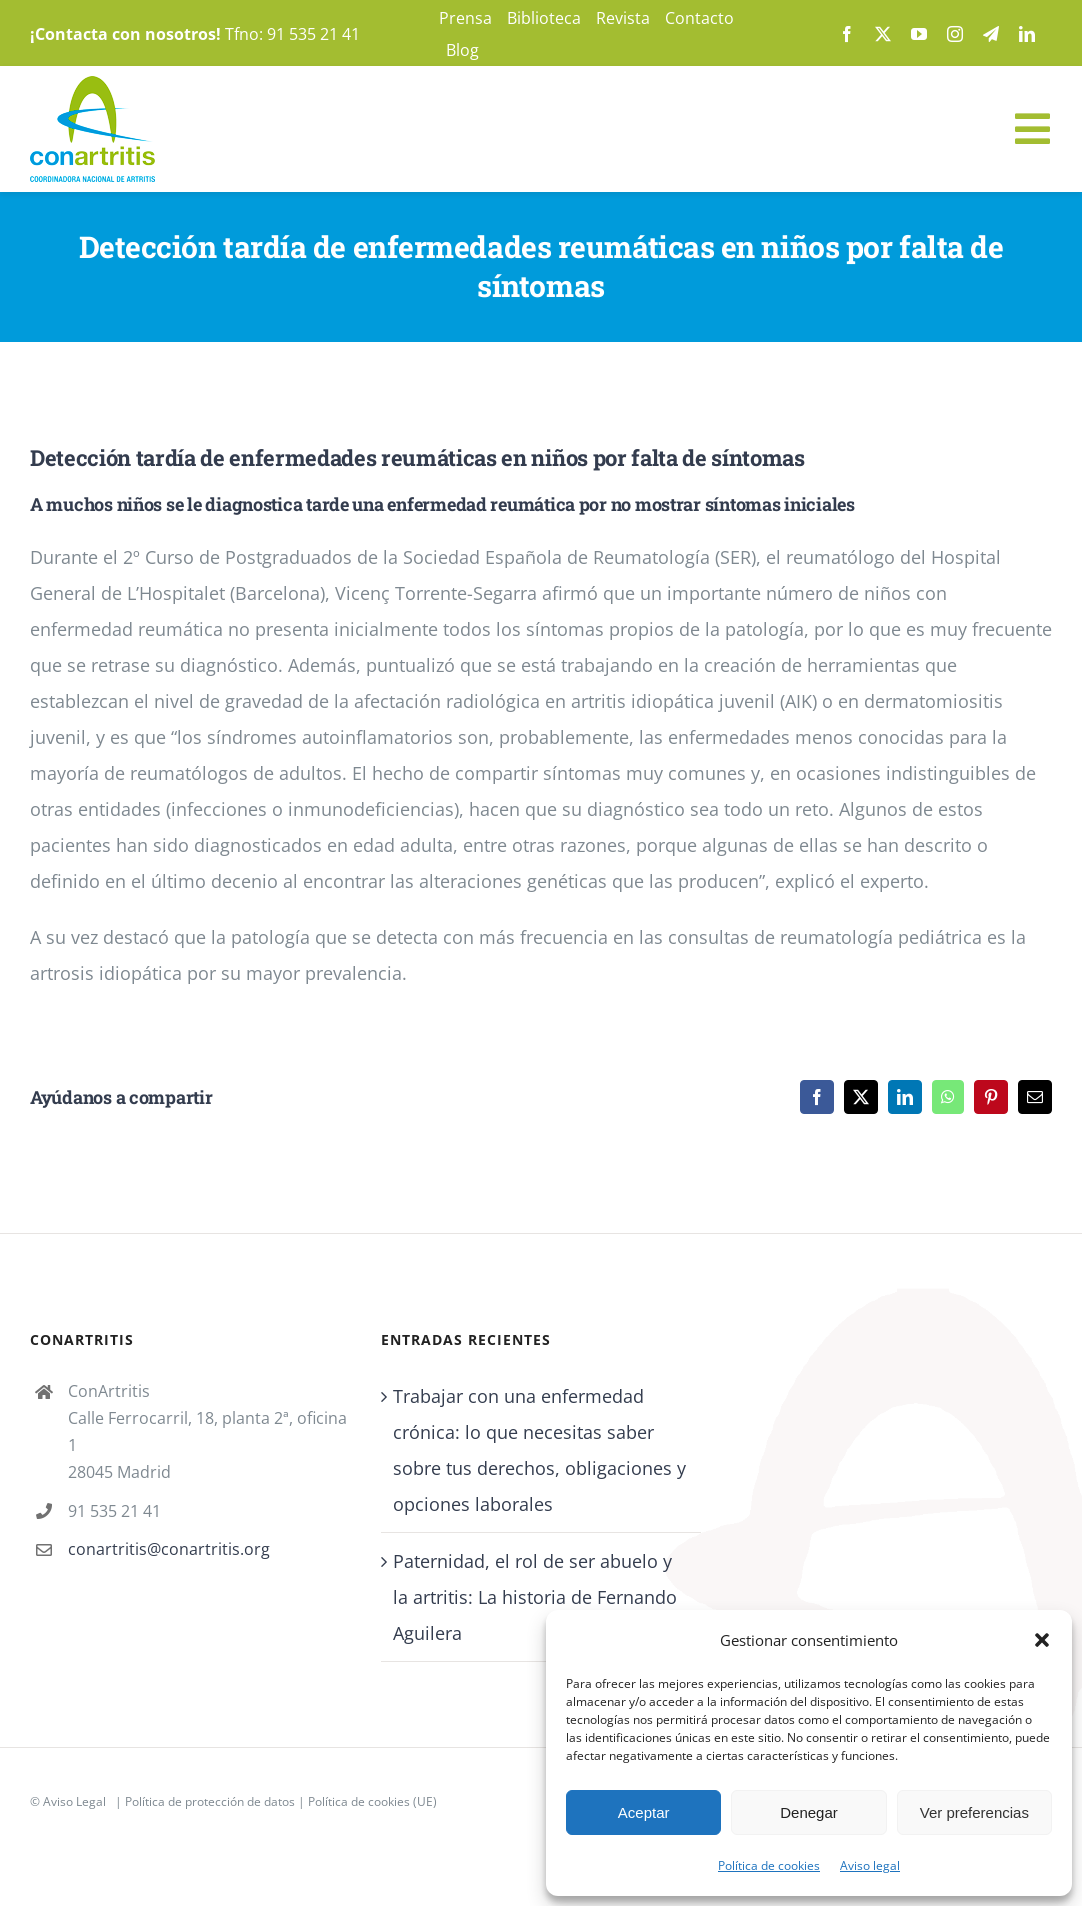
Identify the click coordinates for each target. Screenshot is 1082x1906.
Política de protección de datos (210, 1801)
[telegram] (991, 34)
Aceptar (644, 1812)
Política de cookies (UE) (372, 1801)
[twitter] (883, 34)
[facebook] (847, 34)
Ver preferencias (974, 1812)
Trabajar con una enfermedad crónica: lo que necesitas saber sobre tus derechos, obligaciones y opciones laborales (539, 1450)
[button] (1042, 1640)
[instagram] (955, 34)
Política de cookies (769, 1865)
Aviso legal (870, 1865)
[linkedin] (1027, 34)
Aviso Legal (74, 1801)
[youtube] (919, 34)
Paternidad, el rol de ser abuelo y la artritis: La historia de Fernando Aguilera (535, 1597)
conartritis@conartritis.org (169, 1549)
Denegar (809, 1812)
